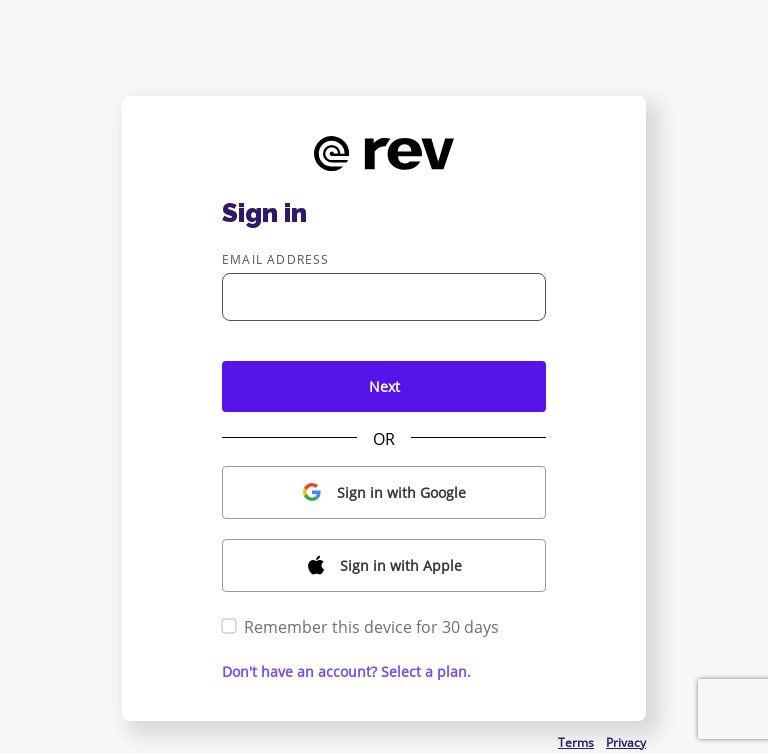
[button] (384, 492)
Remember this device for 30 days (360, 627)
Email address (276, 259)
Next (384, 386)
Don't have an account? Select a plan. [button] (346, 671)
